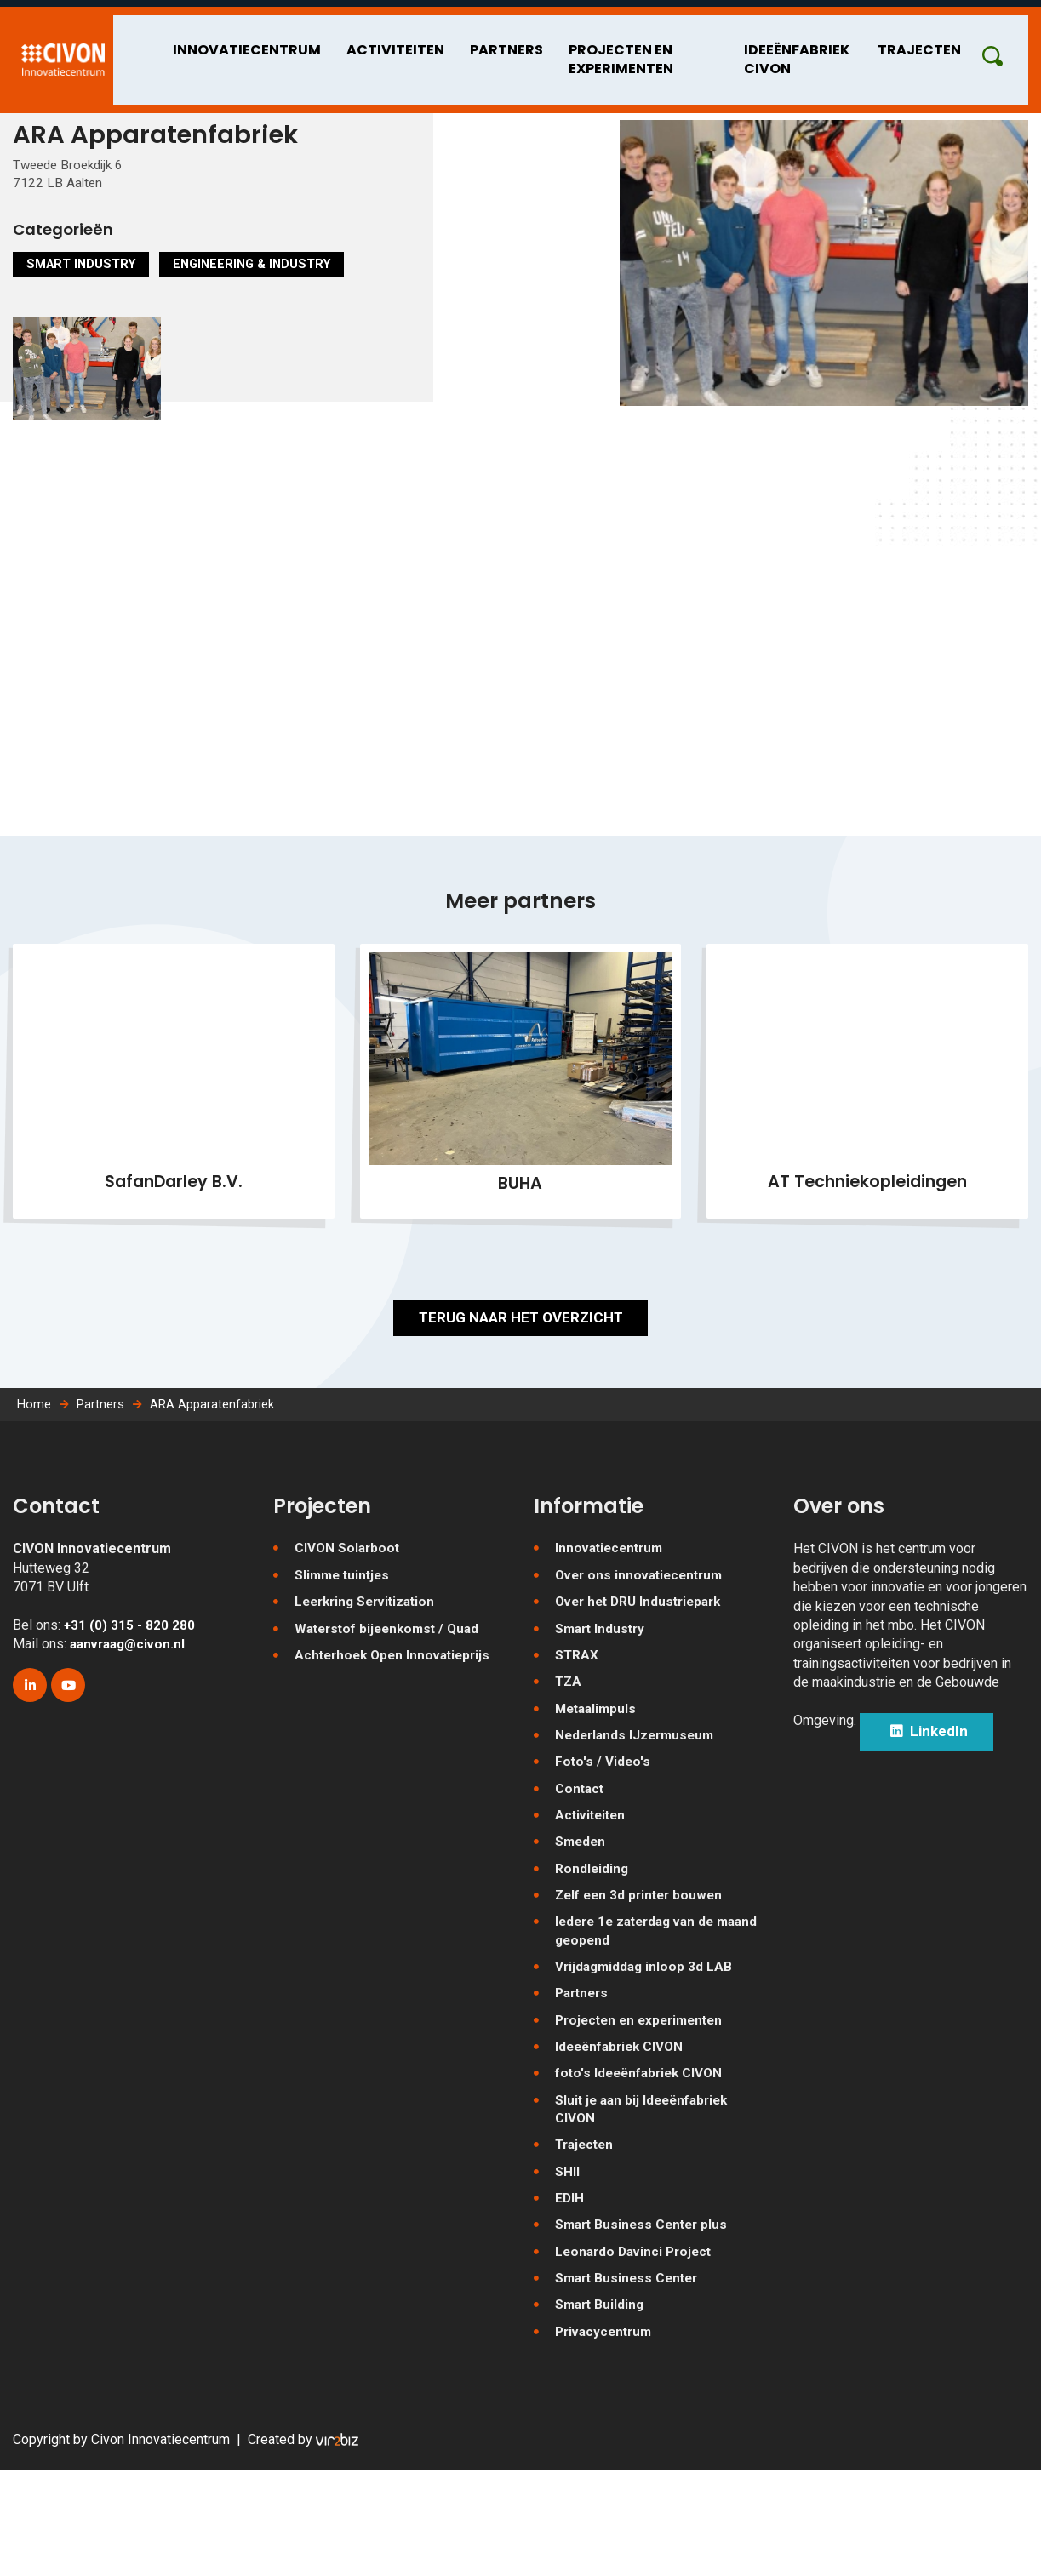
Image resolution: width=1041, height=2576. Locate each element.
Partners (455, 41)
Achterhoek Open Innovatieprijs (397, 1737)
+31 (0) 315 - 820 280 (130, 1703)
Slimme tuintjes (344, 1655)
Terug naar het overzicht (520, 1378)
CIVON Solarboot (349, 1627)
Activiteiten (353, 41)
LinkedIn (940, 1813)
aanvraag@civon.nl (131, 1723)
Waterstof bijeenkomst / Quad (392, 1710)
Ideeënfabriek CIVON (785, 50)
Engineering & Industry (265, 285)
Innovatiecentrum (213, 41)
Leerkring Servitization (369, 1683)
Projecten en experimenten (561, 50)
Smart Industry (85, 285)
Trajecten (941, 41)
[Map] (520, 730)
